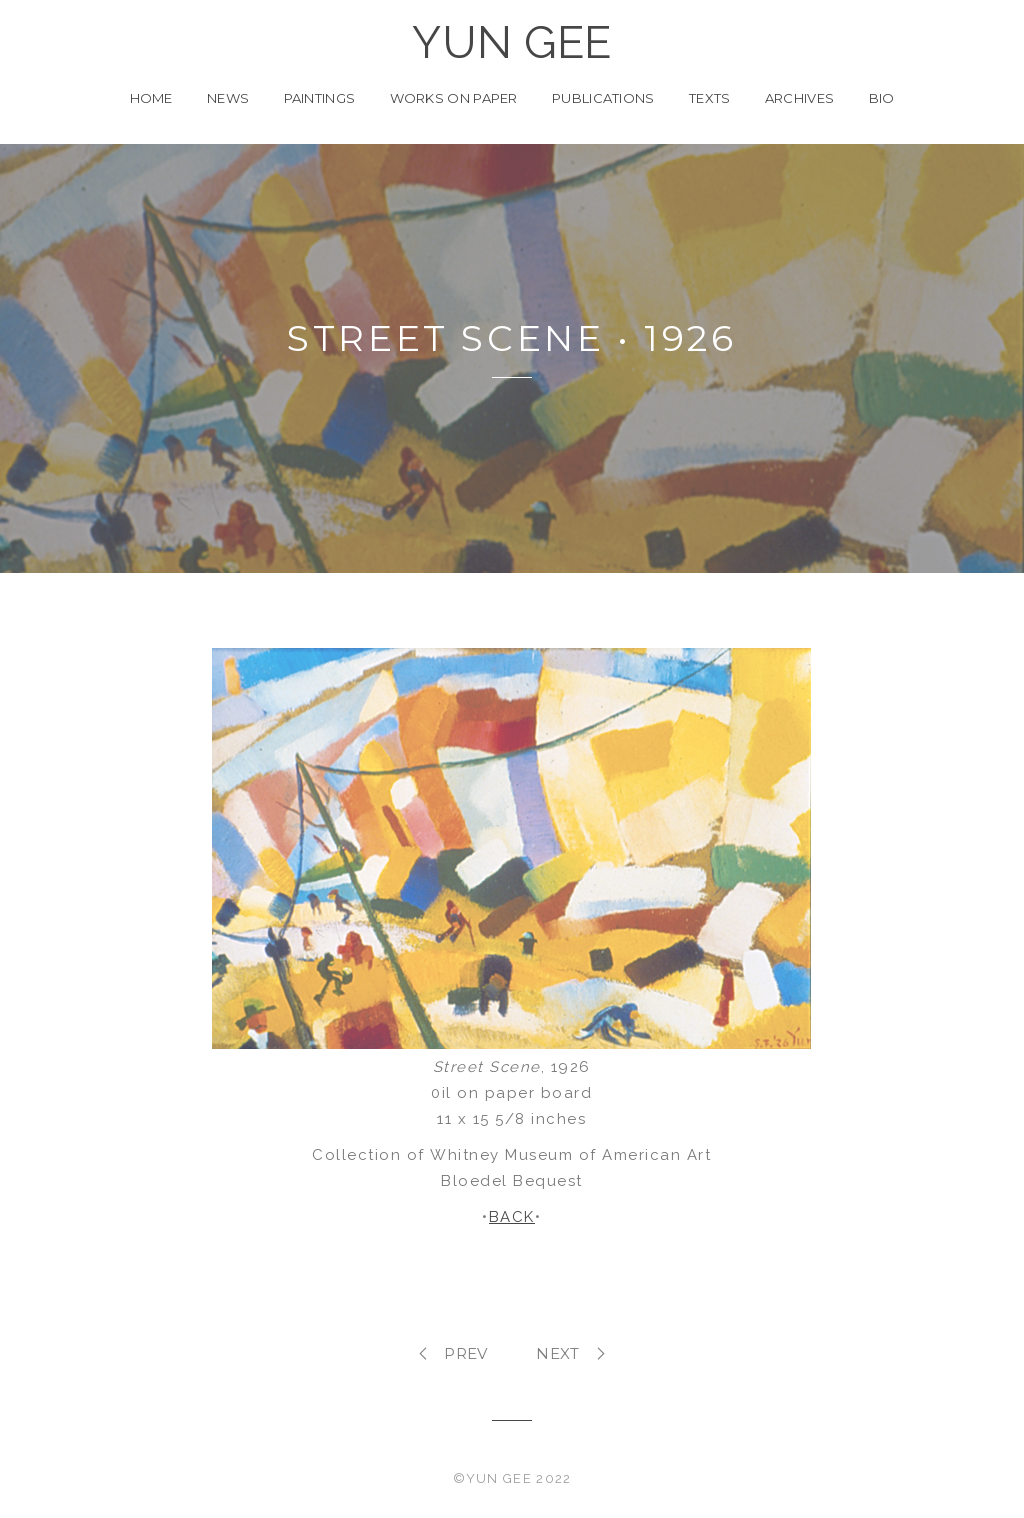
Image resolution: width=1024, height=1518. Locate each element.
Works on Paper (454, 98)
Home (151, 98)
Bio (882, 98)
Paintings (320, 98)
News (228, 98)
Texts (710, 98)
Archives (799, 98)
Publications (603, 98)
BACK (512, 1217)
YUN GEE (511, 43)
